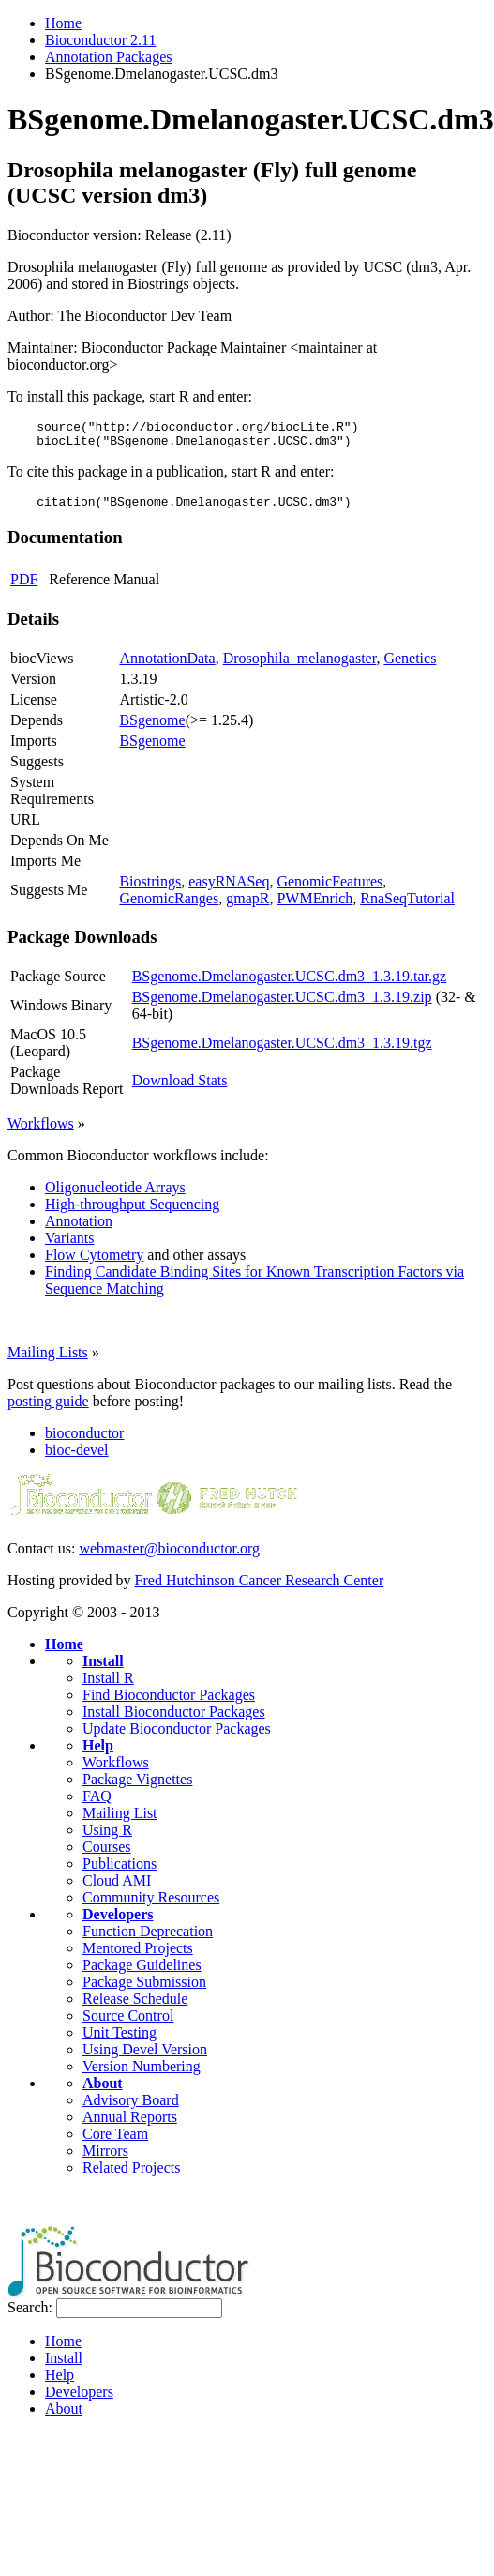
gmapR (247, 907)
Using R (107, 1838)
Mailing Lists (47, 1361)
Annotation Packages (108, 57)
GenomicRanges (168, 907)
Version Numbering (141, 2075)
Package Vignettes (137, 1788)
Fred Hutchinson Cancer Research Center (259, 1589)
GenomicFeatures (329, 890)
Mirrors (105, 2159)
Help (97, 1754)
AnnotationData (167, 666)
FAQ (97, 1804)
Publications (119, 1872)
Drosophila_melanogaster (300, 666)
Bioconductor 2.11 (101, 40)
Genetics (409, 666)
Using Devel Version (144, 2058)
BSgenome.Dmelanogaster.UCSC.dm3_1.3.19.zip (282, 1005)
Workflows (40, 1132)
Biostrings (150, 890)
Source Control (127, 2024)
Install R (108, 1686)
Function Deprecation (147, 1939)
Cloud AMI (116, 1889)
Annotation (78, 1229)
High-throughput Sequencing (132, 1212)
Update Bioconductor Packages (176, 1737)
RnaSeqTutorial (407, 907)
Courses (106, 1855)
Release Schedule (134, 2007)
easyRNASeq (228, 890)
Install (103, 1669)
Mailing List (119, 1821)
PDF (23, 588)
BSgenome (152, 728)
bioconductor (84, 1441)
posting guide (48, 1409)
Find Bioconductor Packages (168, 1703)
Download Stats (180, 1089)
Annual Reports (129, 2125)
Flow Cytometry (94, 1263)
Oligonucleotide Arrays (115, 1196)
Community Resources (150, 1906)
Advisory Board (130, 2108)
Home (63, 23)
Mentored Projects (137, 1956)
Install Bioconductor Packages (173, 1720)
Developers (118, 1923)
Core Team (115, 2142)
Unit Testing (119, 2041)
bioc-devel (77, 1458)
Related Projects (131, 2176)
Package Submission (144, 1990)
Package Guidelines (142, 1973)
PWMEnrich (314, 907)
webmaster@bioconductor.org (169, 1557)
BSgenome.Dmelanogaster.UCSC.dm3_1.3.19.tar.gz (289, 985)
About (102, 2091)
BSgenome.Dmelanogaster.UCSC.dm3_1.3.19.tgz (282, 1051)
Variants (69, 1246)
